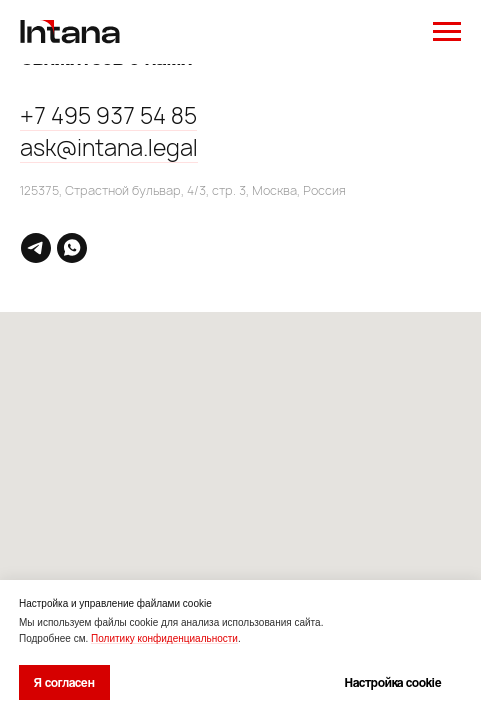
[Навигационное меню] (447, 32)
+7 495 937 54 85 (108, 116)
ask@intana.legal (109, 148)
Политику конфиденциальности (164, 638)
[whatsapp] (72, 248)
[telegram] (36, 248)
